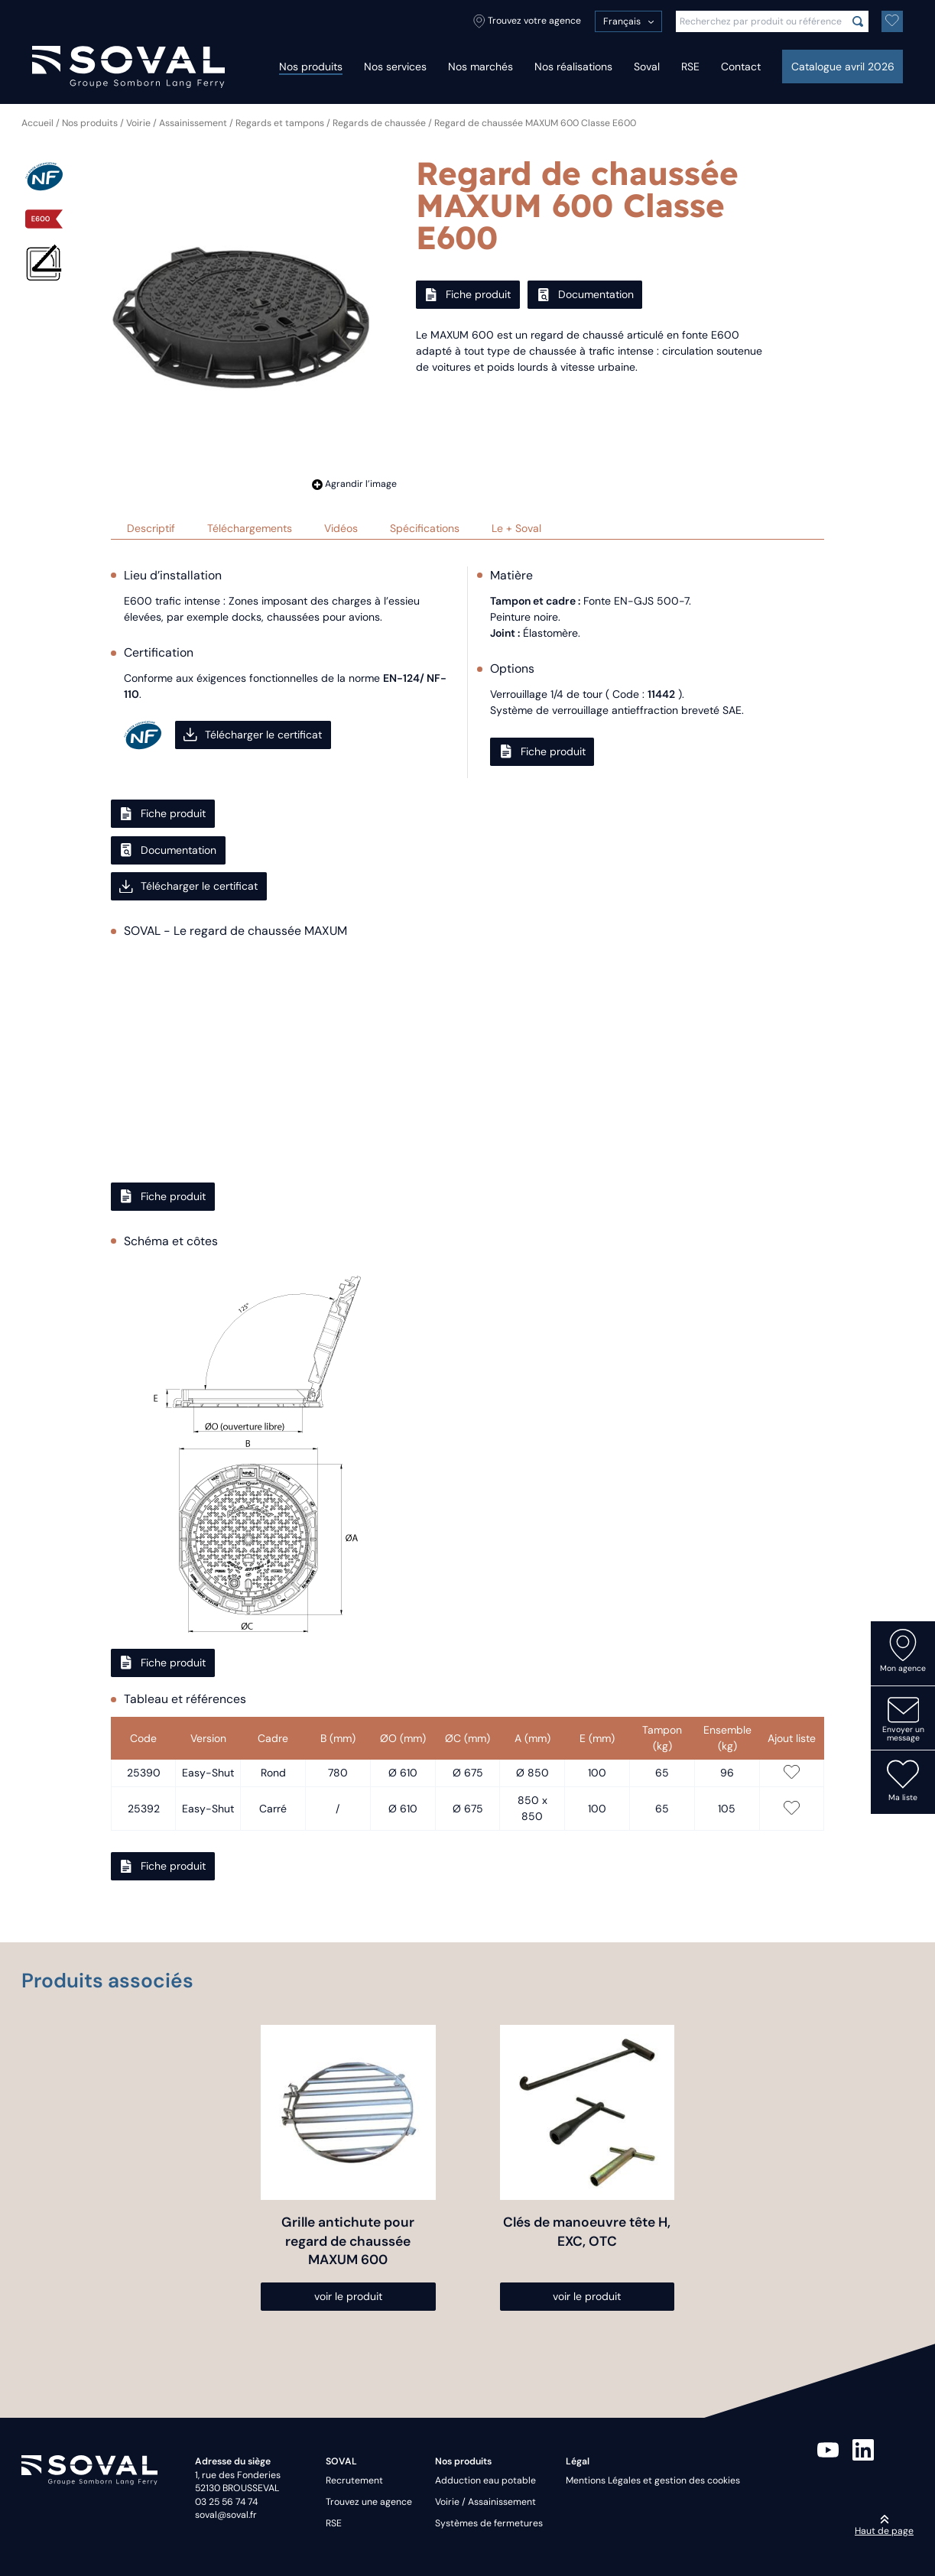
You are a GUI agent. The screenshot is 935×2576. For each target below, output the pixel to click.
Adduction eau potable (485, 2480)
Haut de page (884, 2525)
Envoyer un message (903, 1718)
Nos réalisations (573, 66)
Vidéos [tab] (341, 528)
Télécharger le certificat (252, 734)
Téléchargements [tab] (249, 528)
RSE (690, 66)
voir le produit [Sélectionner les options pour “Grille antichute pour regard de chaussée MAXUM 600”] (348, 2296)
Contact (741, 66)
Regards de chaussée (379, 123)
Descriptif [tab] (151, 528)
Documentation (585, 294)
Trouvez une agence (369, 2502)
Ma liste (903, 1780)
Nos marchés (480, 66)
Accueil (37, 123)
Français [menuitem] (622, 21)
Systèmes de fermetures (489, 2523)
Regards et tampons (279, 123)
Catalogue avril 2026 (842, 66)
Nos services (395, 66)
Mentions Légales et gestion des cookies (653, 2480)
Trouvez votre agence (527, 21)
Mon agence (903, 1651)
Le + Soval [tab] (516, 528)
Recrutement (354, 2480)
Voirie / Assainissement (176, 123)
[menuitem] (628, 21)
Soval (647, 66)
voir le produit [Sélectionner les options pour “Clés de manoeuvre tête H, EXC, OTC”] (587, 2296)
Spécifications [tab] (424, 528)
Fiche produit (467, 294)
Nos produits (311, 66)
